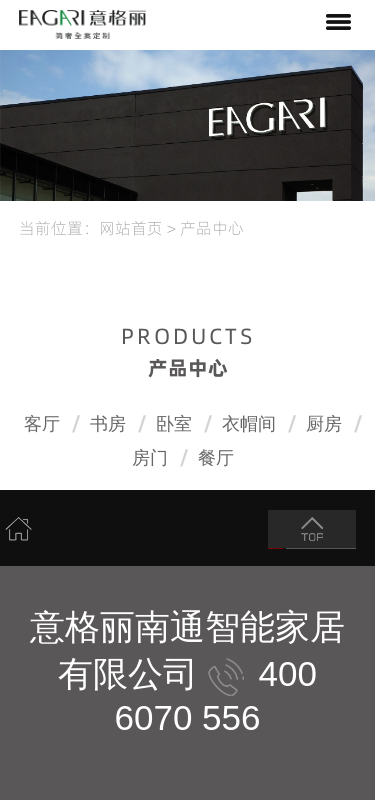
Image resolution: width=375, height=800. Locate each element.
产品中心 (212, 227)
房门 (150, 458)
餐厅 (216, 458)
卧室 (174, 424)
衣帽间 (249, 424)
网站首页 (131, 227)
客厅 (42, 424)
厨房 (324, 424)
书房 (108, 424)
